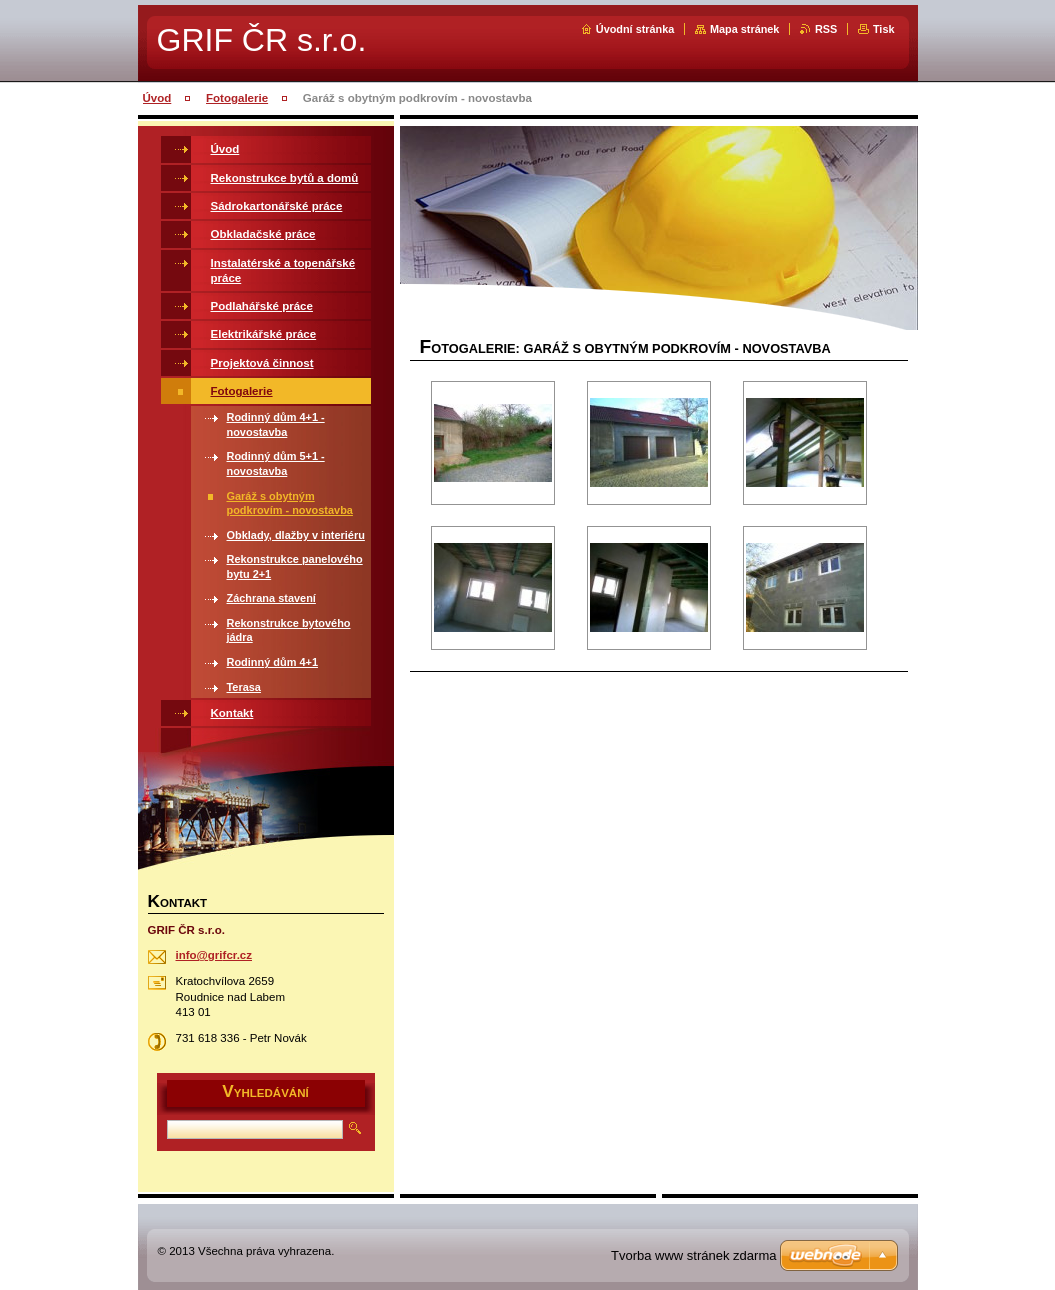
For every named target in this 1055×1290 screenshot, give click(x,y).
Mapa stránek (745, 29)
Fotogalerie (237, 98)
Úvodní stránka (635, 29)
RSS (826, 29)
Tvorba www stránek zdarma (693, 1255)
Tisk (884, 29)
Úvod (157, 98)
